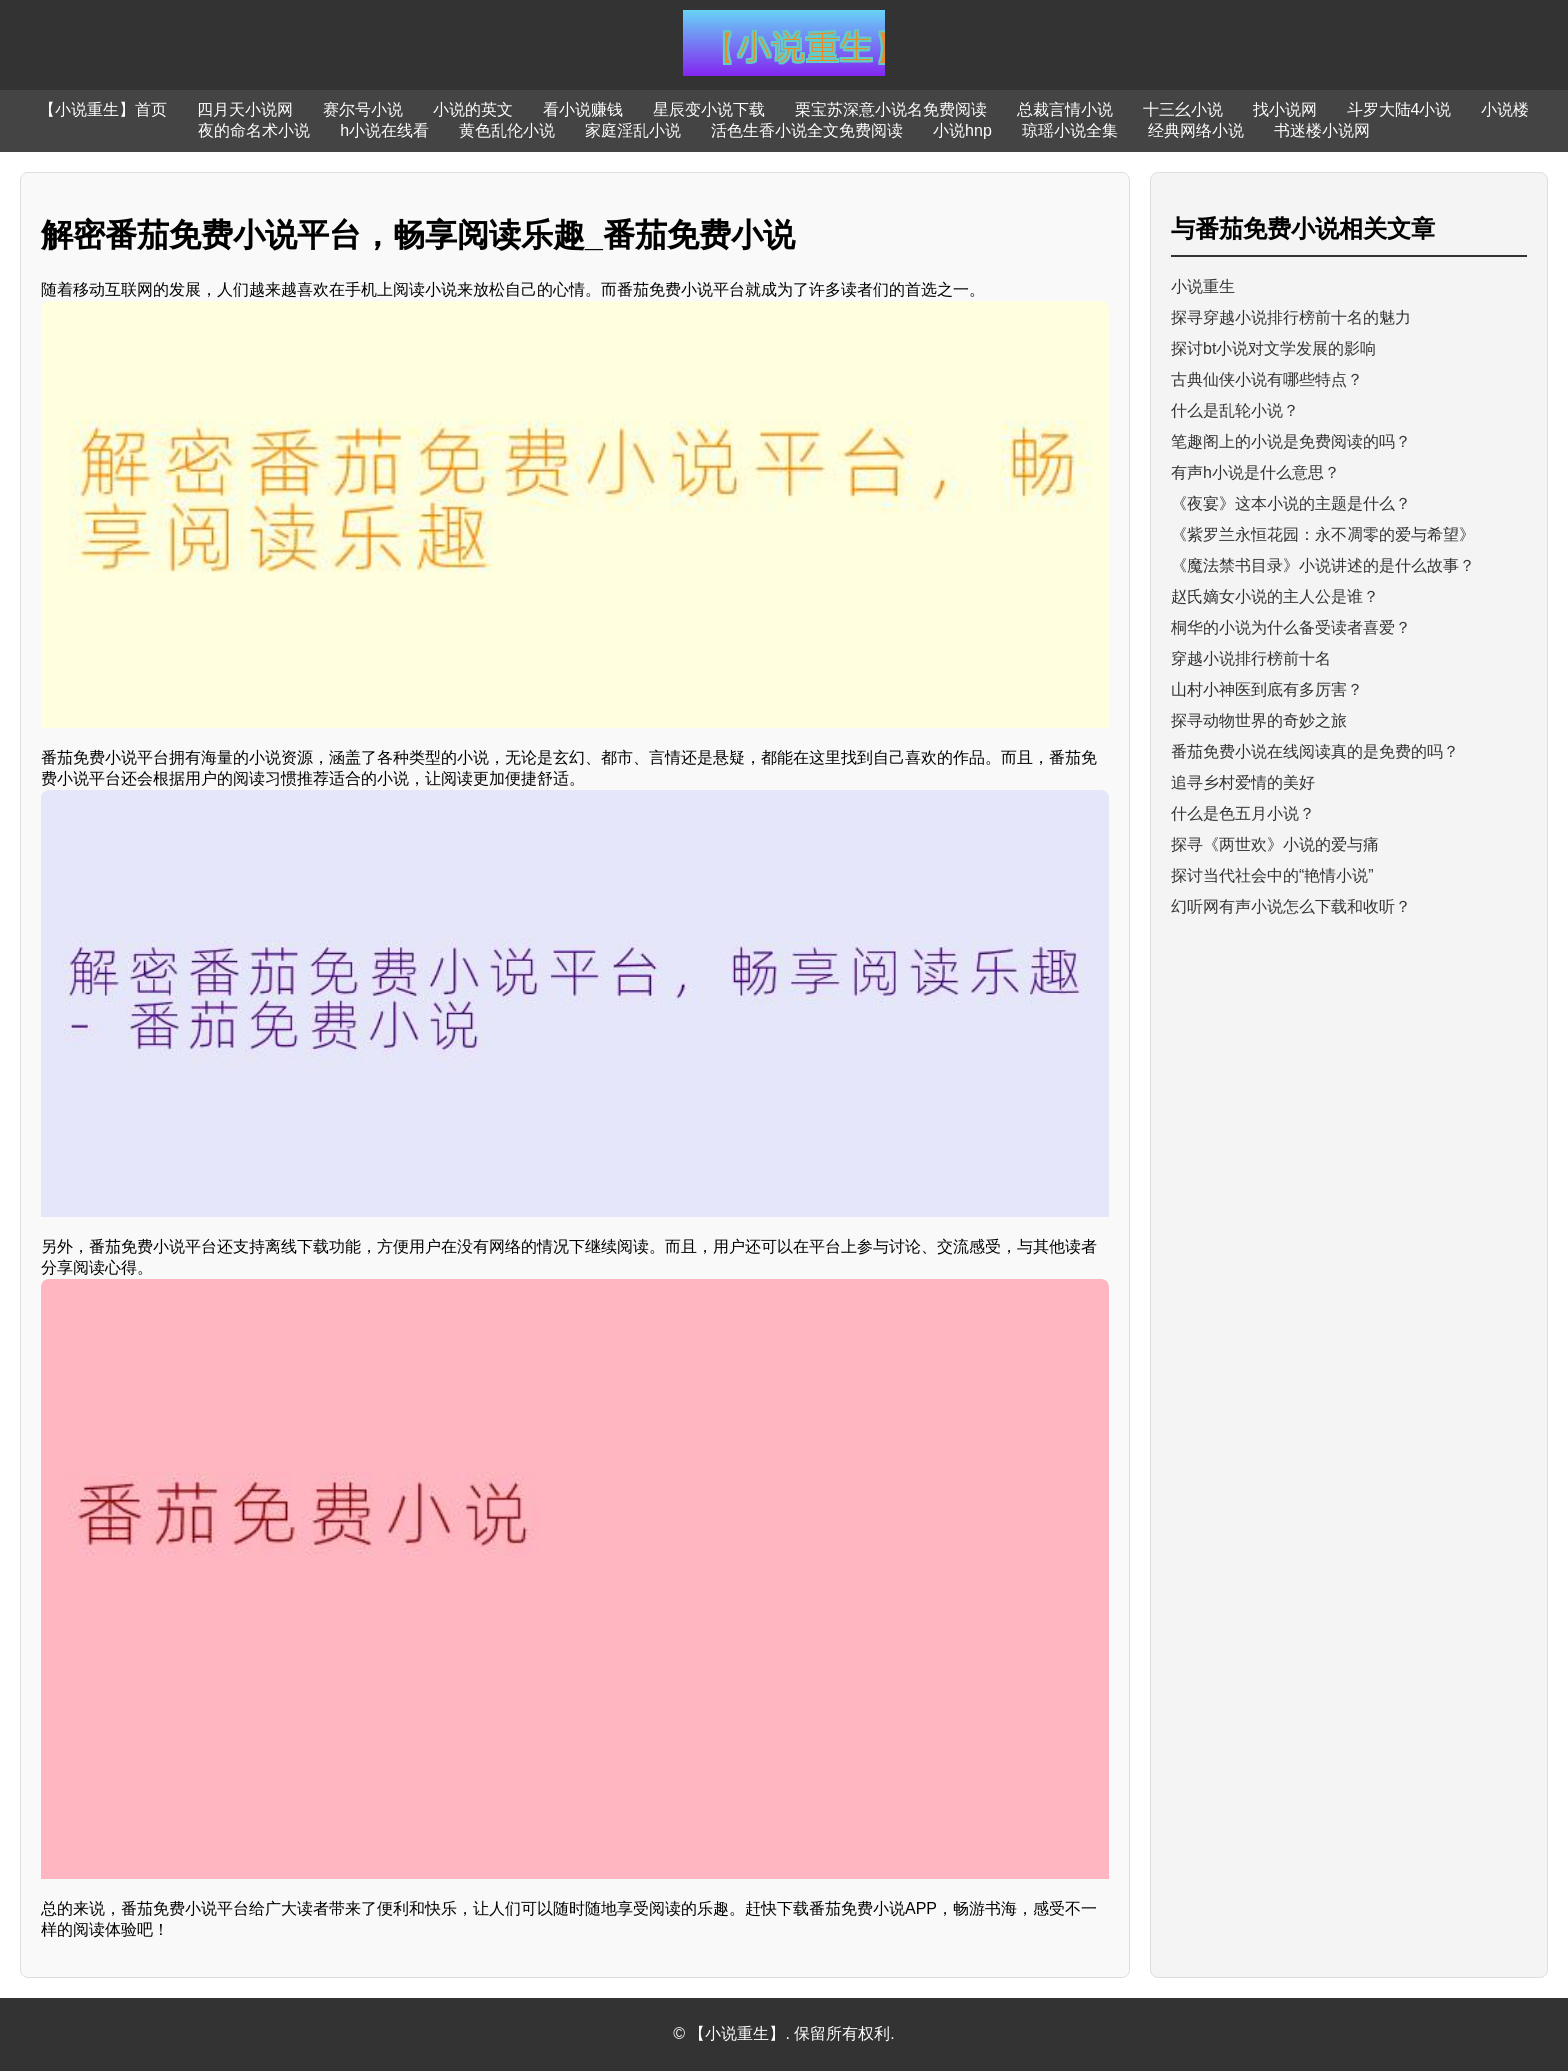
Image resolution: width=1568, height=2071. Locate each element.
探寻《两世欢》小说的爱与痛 (1275, 844)
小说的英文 (473, 109)
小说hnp (962, 130)
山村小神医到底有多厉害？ (1267, 689)
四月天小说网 (245, 109)
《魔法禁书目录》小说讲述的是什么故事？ (1323, 565)
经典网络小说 (1196, 130)
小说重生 (1203, 286)
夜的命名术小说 (254, 130)
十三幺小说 (1183, 109)
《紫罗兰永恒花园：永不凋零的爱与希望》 (1323, 534)
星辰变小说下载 (709, 109)
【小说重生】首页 (103, 109)
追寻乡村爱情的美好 (1243, 782)
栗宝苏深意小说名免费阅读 (891, 109)
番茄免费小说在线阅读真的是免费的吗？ (1315, 751)
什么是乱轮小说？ (1235, 410)
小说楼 (1505, 109)
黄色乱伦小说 (507, 130)
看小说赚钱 (583, 109)
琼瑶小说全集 (1070, 130)
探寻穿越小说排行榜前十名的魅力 (1291, 317)
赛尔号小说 (363, 109)
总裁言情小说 (1065, 109)
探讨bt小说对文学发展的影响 (1273, 348)
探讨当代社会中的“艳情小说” (1272, 875)
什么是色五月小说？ (1243, 813)
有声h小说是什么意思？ (1255, 472)
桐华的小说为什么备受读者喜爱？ (1291, 627)
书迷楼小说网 (1322, 130)
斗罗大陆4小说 (1399, 109)
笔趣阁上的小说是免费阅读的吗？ (1291, 441)
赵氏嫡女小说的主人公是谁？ (1275, 596)
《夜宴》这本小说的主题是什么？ (1291, 503)
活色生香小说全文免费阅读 (807, 130)
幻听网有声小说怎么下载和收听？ (1291, 906)
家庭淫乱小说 (633, 130)
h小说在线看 (384, 130)
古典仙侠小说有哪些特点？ (1267, 379)
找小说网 (1285, 109)
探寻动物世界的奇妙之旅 (1259, 720)
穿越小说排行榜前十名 (1251, 658)
